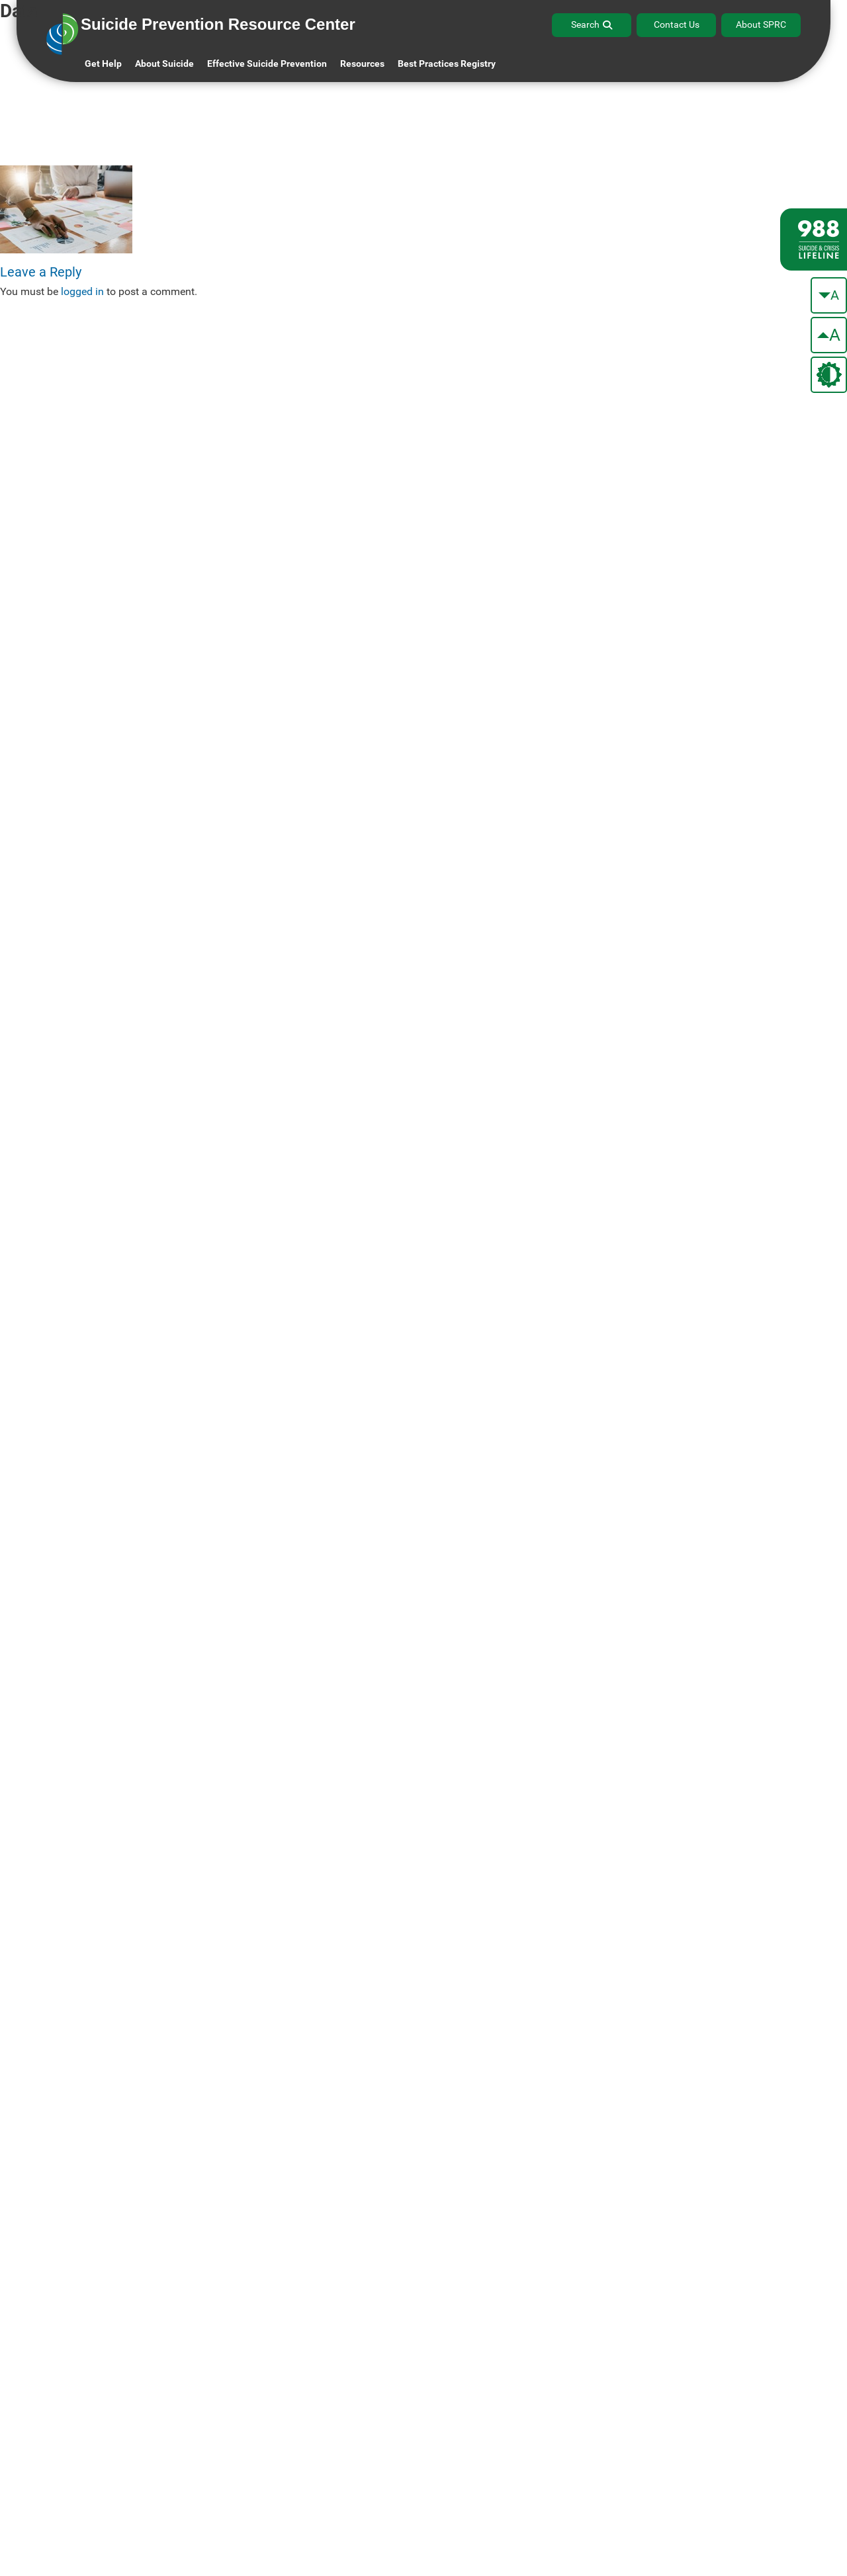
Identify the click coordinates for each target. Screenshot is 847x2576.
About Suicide (164, 63)
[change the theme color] (829, 375)
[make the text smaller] (829, 295)
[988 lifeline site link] (813, 239)
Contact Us (676, 24)
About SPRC (761, 24)
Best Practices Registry (447, 63)
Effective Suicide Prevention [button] (267, 63)
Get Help (103, 63)
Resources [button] (362, 63)
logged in (82, 291)
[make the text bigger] (829, 335)
